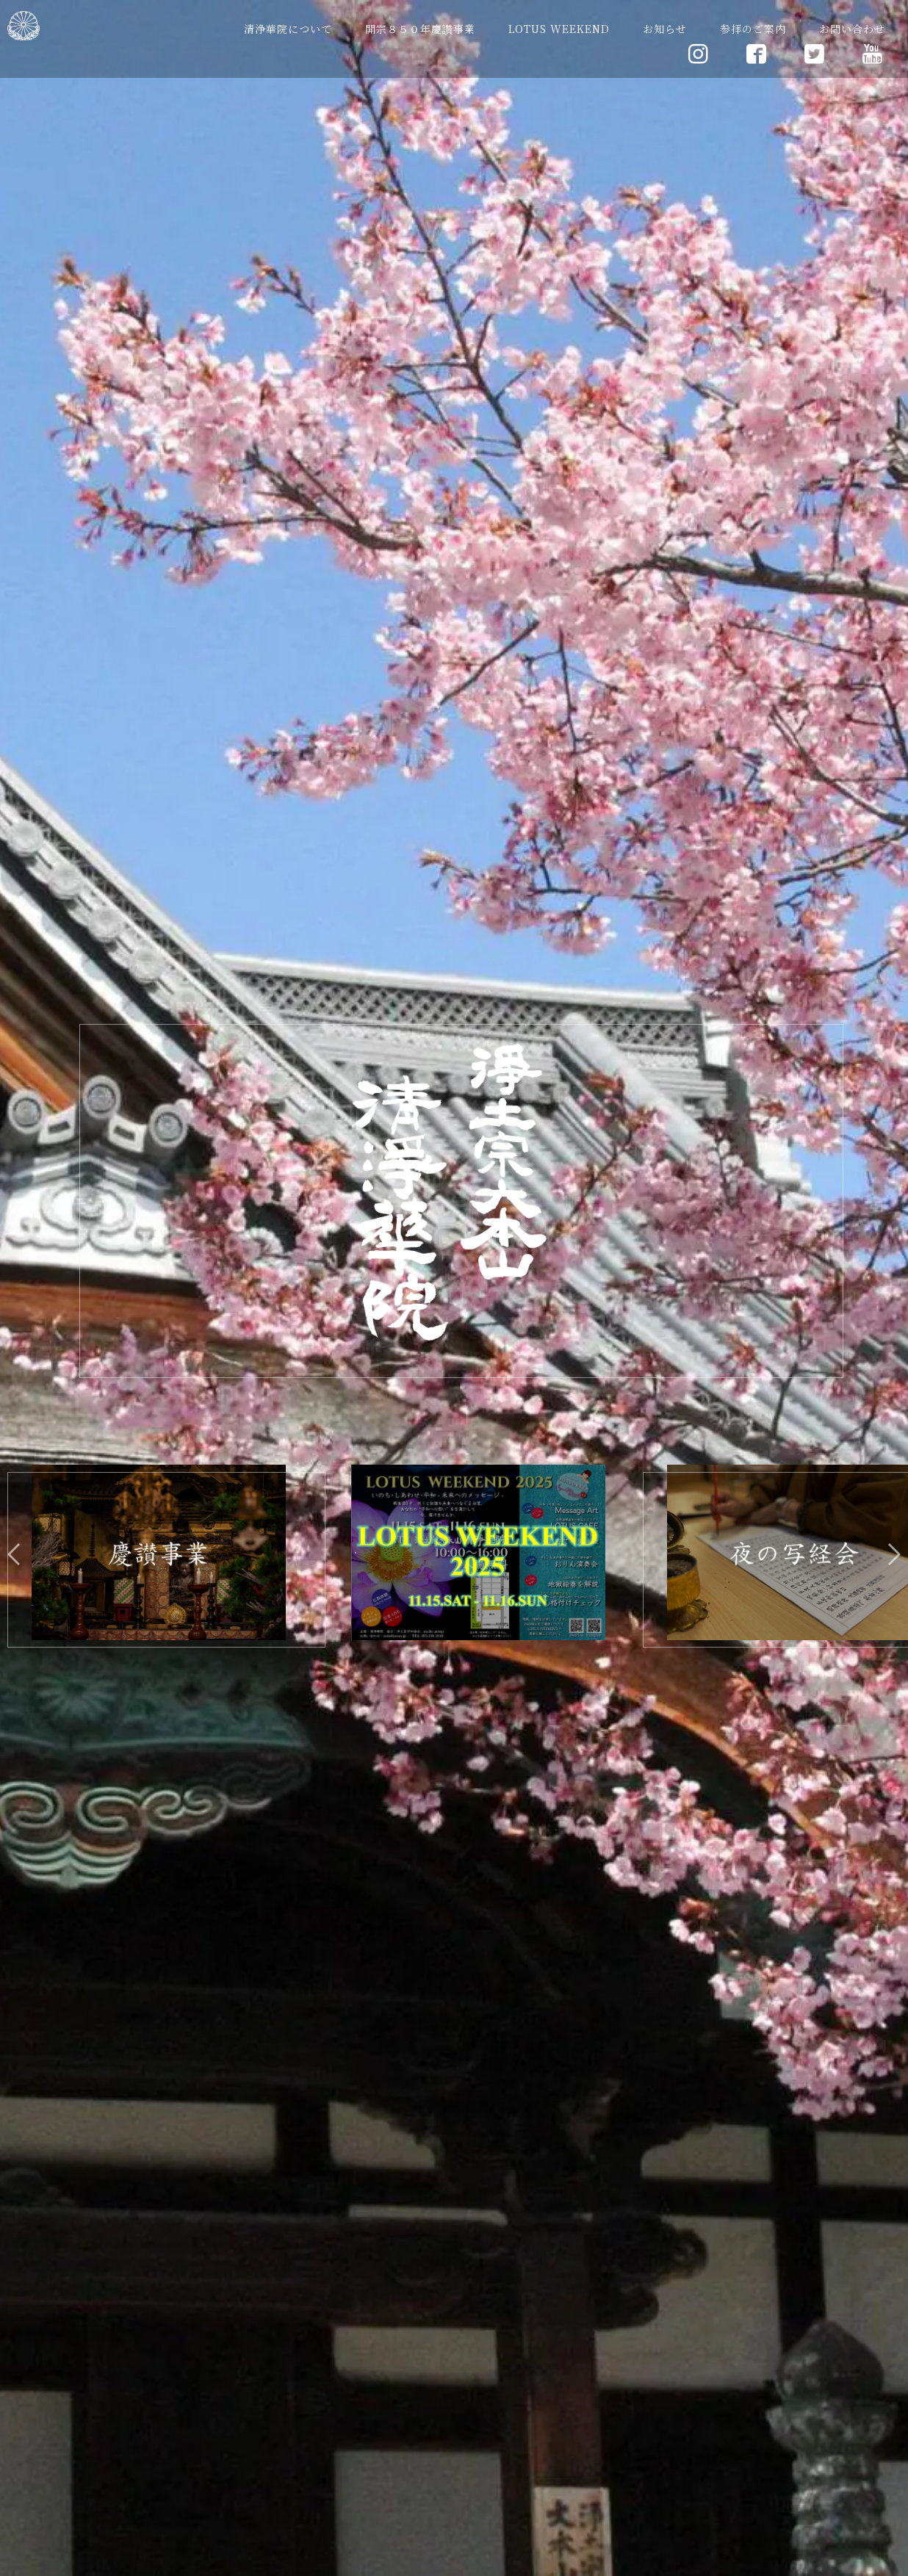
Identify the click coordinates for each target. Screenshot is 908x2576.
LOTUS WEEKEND (559, 28)
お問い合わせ (852, 28)
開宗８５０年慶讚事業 (420, 28)
